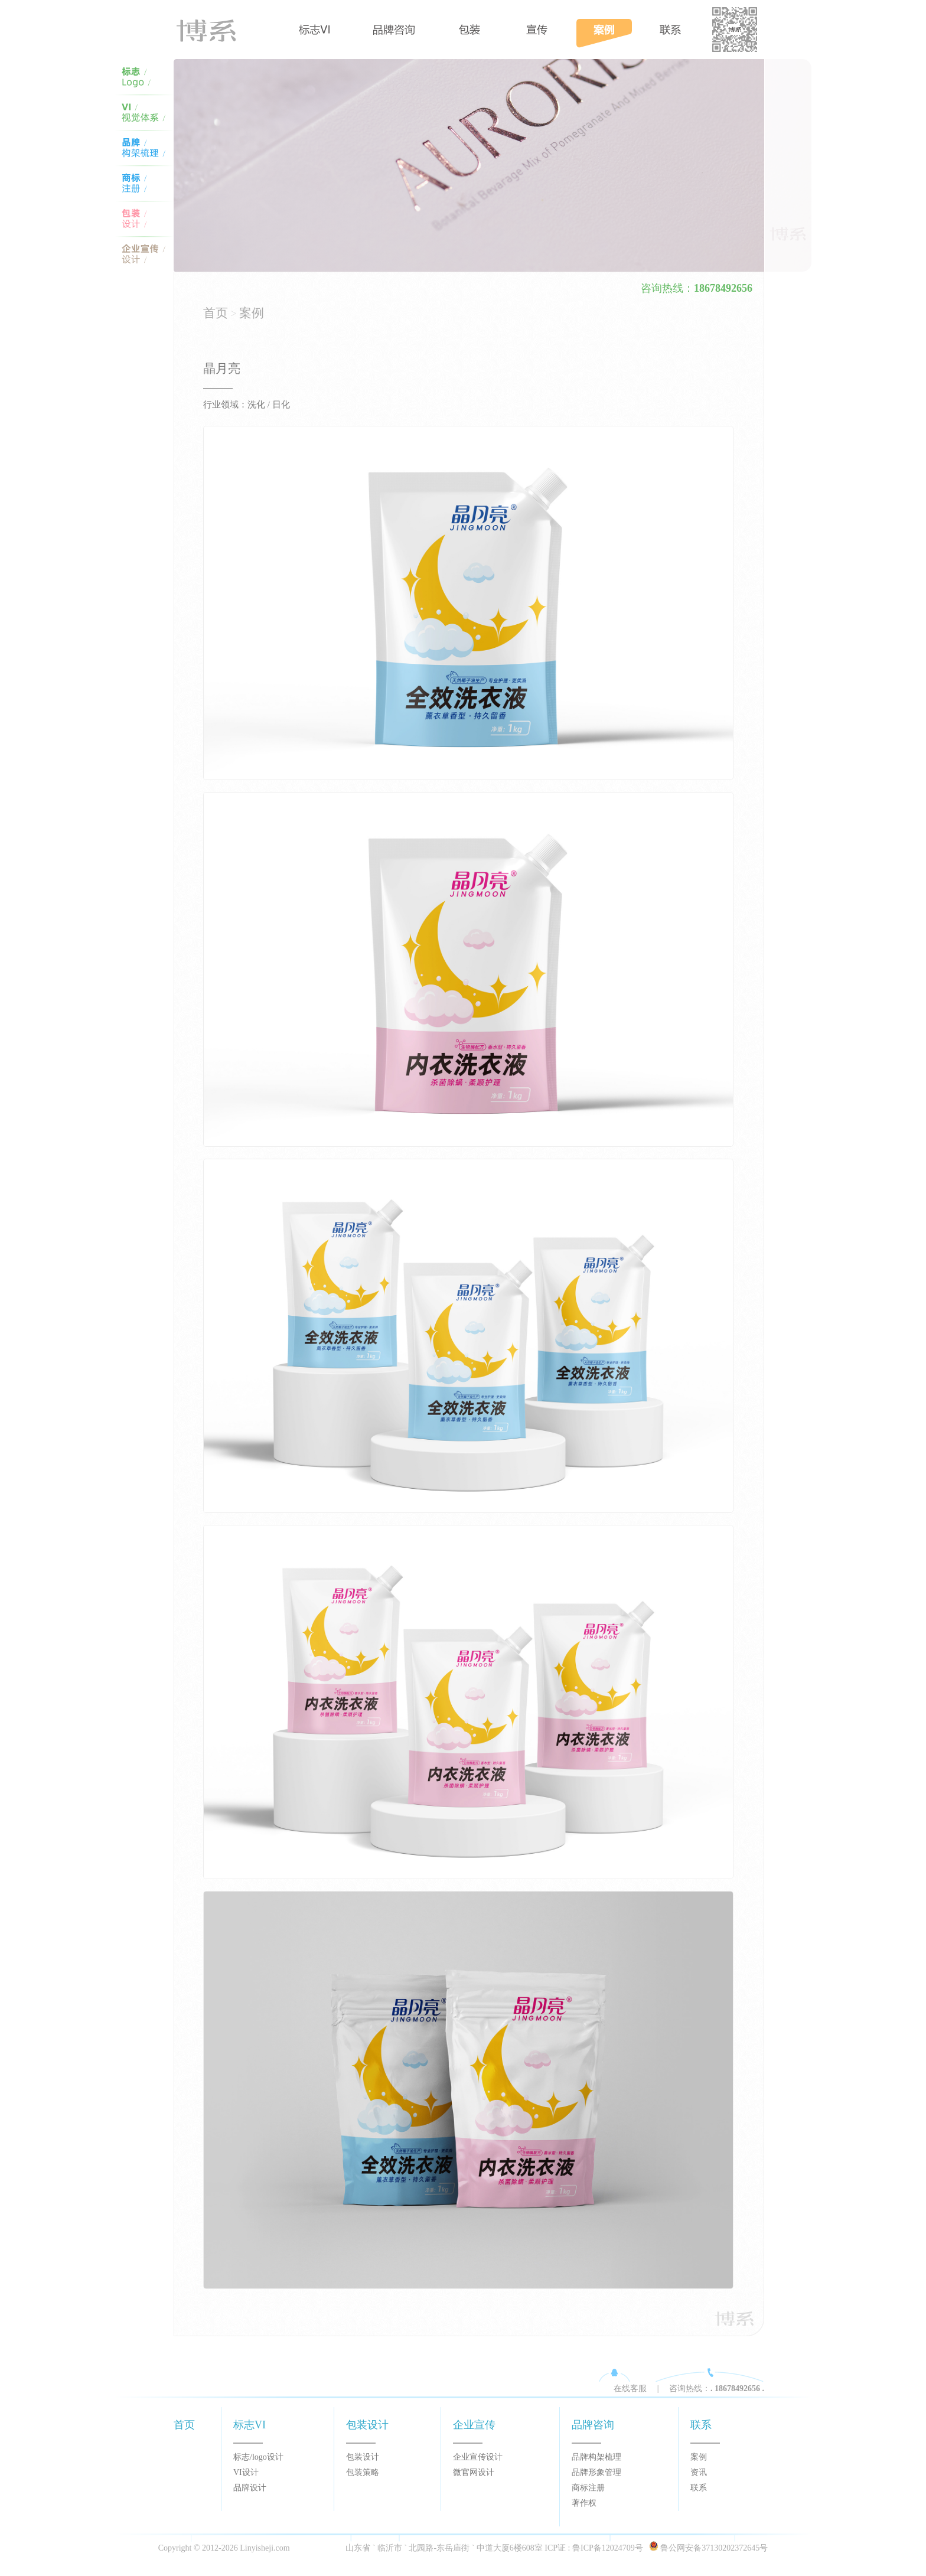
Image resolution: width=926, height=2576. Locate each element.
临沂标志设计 (144, 76)
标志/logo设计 (258, 2457)
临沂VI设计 (144, 112)
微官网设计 (473, 2472)
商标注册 (588, 2487)
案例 (604, 29)
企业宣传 (474, 2425)
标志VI (315, 29)
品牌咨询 (394, 29)
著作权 (584, 2503)
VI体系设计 (144, 147)
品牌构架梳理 (596, 2457)
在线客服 (630, 2388)
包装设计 (144, 218)
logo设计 (144, 183)
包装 (469, 29)
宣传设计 (144, 254)
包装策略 (362, 2472)
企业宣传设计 (478, 2457)
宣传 (536, 29)
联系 (701, 2425)
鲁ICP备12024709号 (607, 2548)
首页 (226, 29)
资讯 (698, 2472)
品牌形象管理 (596, 2472)
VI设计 (246, 2472)
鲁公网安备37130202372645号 (714, 2548)
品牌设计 (249, 2487)
